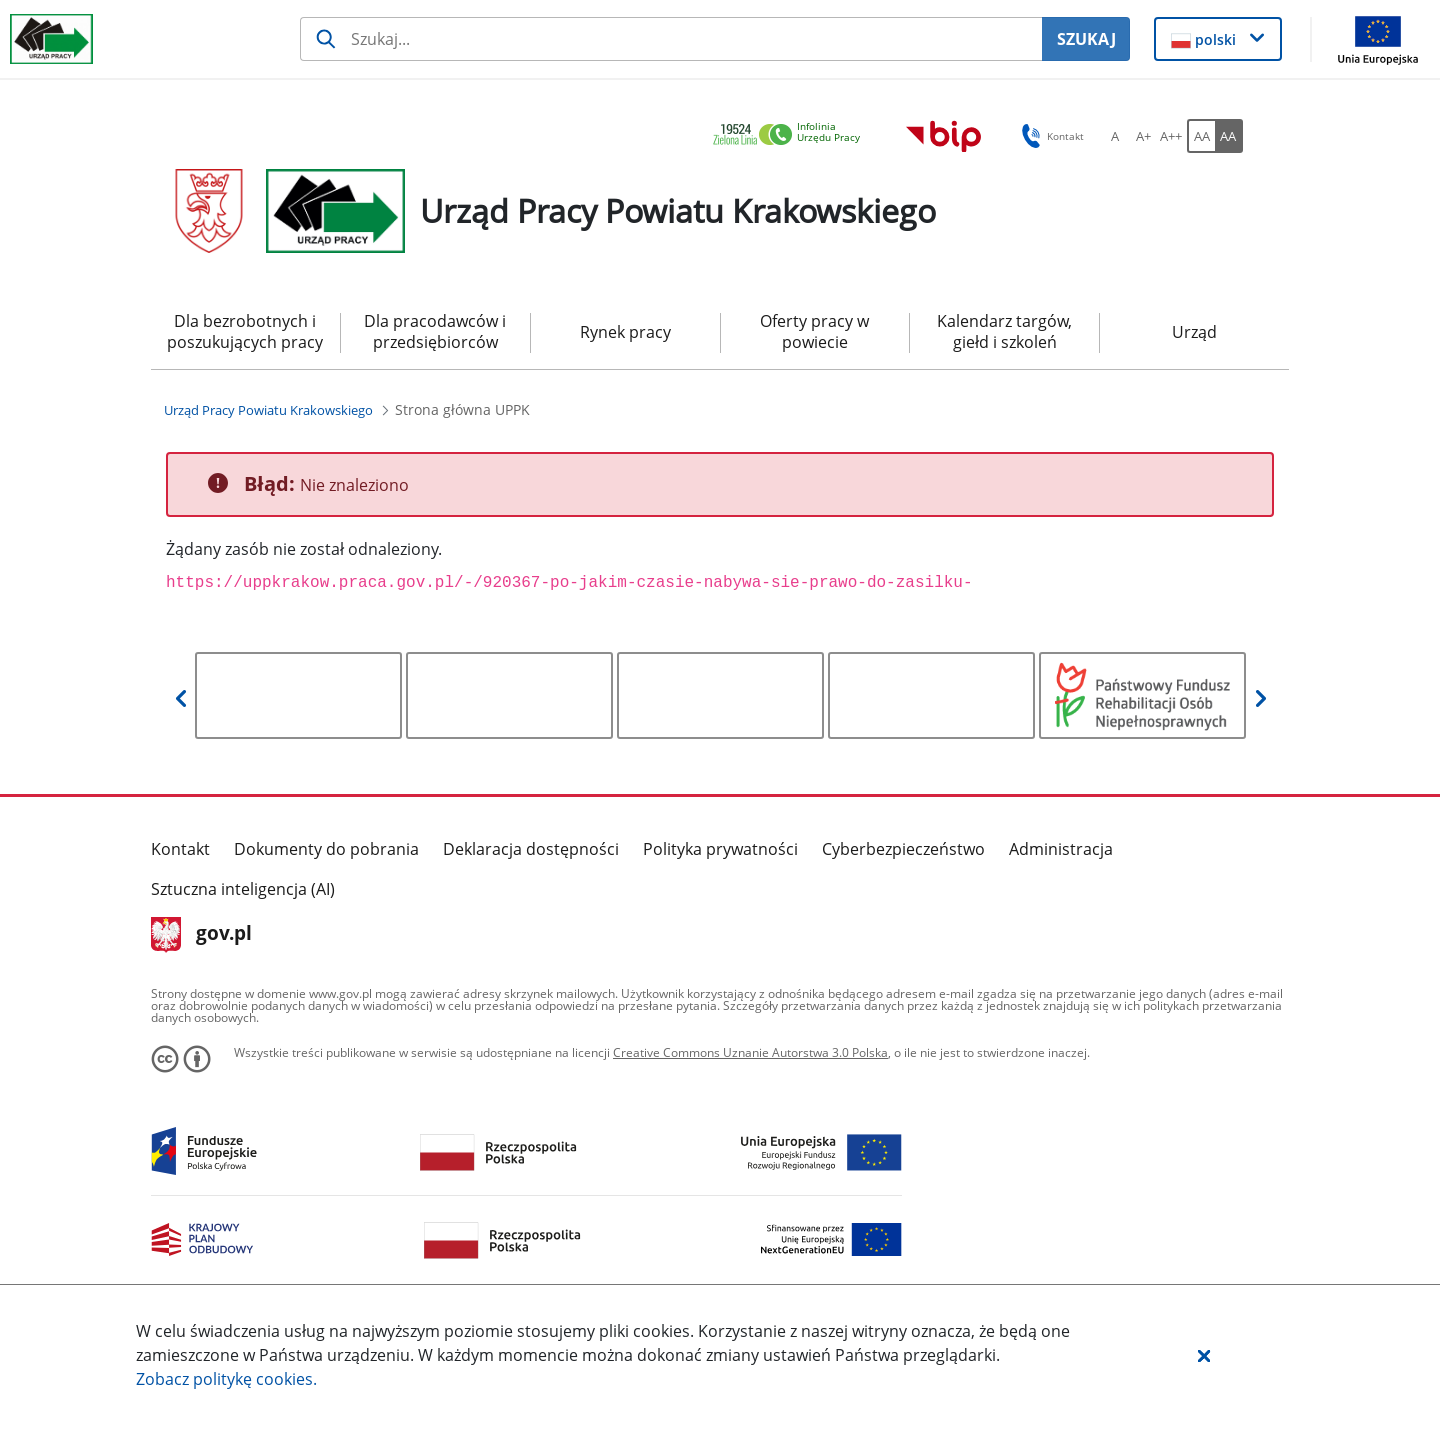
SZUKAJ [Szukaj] (1086, 39)
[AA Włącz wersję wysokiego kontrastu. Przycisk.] (1229, 136)
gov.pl (201, 935)
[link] (792, 135)
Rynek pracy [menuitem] (625, 332)
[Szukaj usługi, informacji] (671, 39)
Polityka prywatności (720, 849)
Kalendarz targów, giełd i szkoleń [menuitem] (1004, 331)
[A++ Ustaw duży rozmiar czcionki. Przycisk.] (1171, 136)
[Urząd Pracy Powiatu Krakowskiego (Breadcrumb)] (268, 410)
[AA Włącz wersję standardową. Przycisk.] (1201, 136)
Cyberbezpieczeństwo (903, 849)
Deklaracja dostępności (531, 849)
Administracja (1061, 849)
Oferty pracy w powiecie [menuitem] (814, 331)
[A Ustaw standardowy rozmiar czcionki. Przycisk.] (1115, 136)
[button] (1204, 1355)
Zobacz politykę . (226, 1379)
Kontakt (180, 849)
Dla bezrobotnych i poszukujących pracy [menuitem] (245, 331)
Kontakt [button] (1049, 136)
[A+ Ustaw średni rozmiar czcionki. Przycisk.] (1143, 136)
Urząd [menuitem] (1194, 332)
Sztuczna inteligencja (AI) (243, 889)
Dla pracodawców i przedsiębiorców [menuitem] (435, 331)
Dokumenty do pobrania (326, 849)
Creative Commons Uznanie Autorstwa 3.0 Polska (750, 1052)
